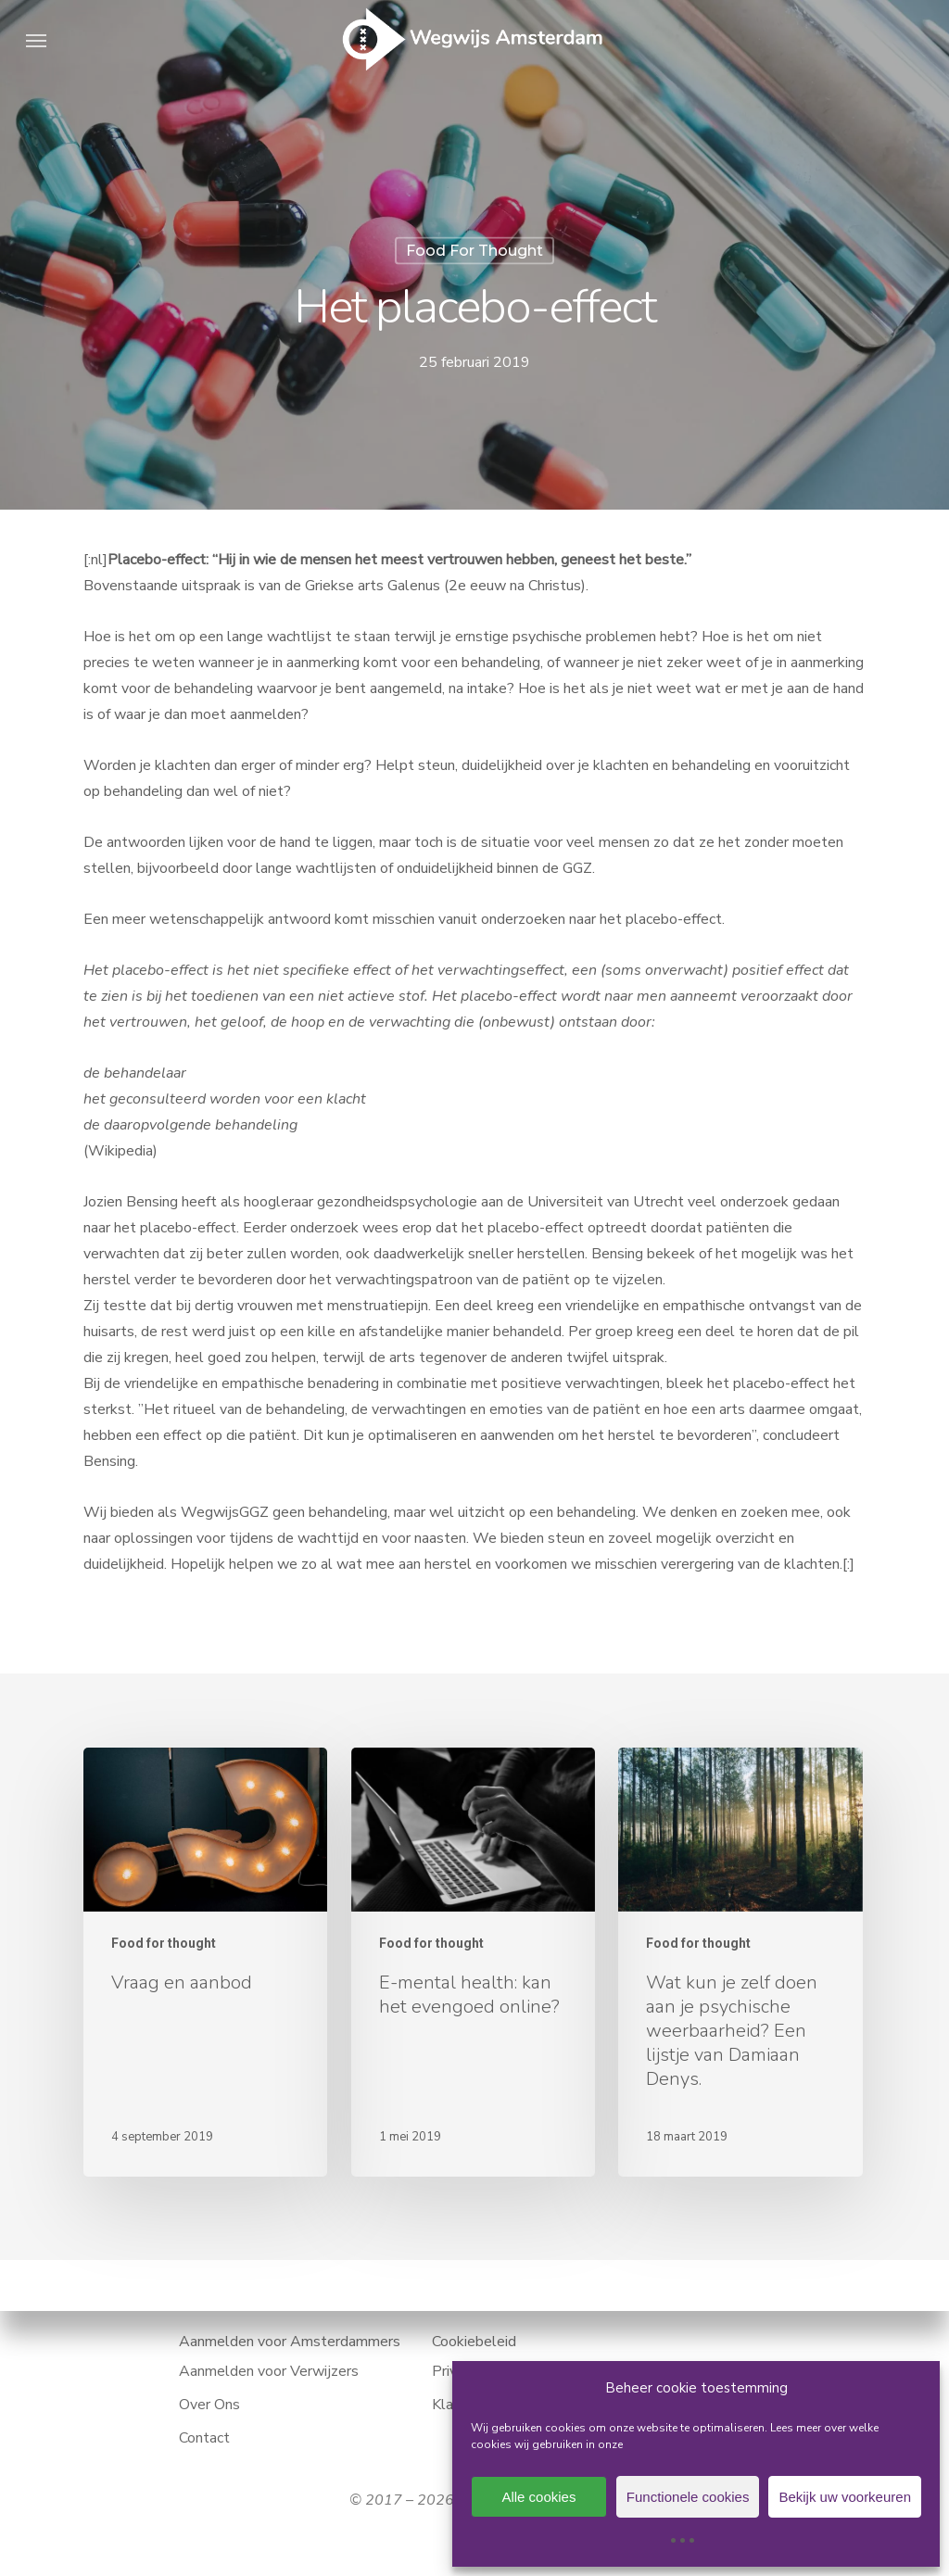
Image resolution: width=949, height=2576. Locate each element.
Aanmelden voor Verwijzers (269, 2371)
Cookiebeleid (474, 2341)
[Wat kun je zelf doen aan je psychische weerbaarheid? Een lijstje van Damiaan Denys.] (740, 1962)
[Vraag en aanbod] (205, 1962)
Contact (204, 2438)
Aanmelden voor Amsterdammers (289, 2341)
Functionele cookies (688, 2497)
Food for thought (474, 250)
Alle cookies (538, 2497)
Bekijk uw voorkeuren (844, 2497)
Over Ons (209, 2404)
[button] (36, 40)
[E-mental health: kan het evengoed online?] (473, 1962)
